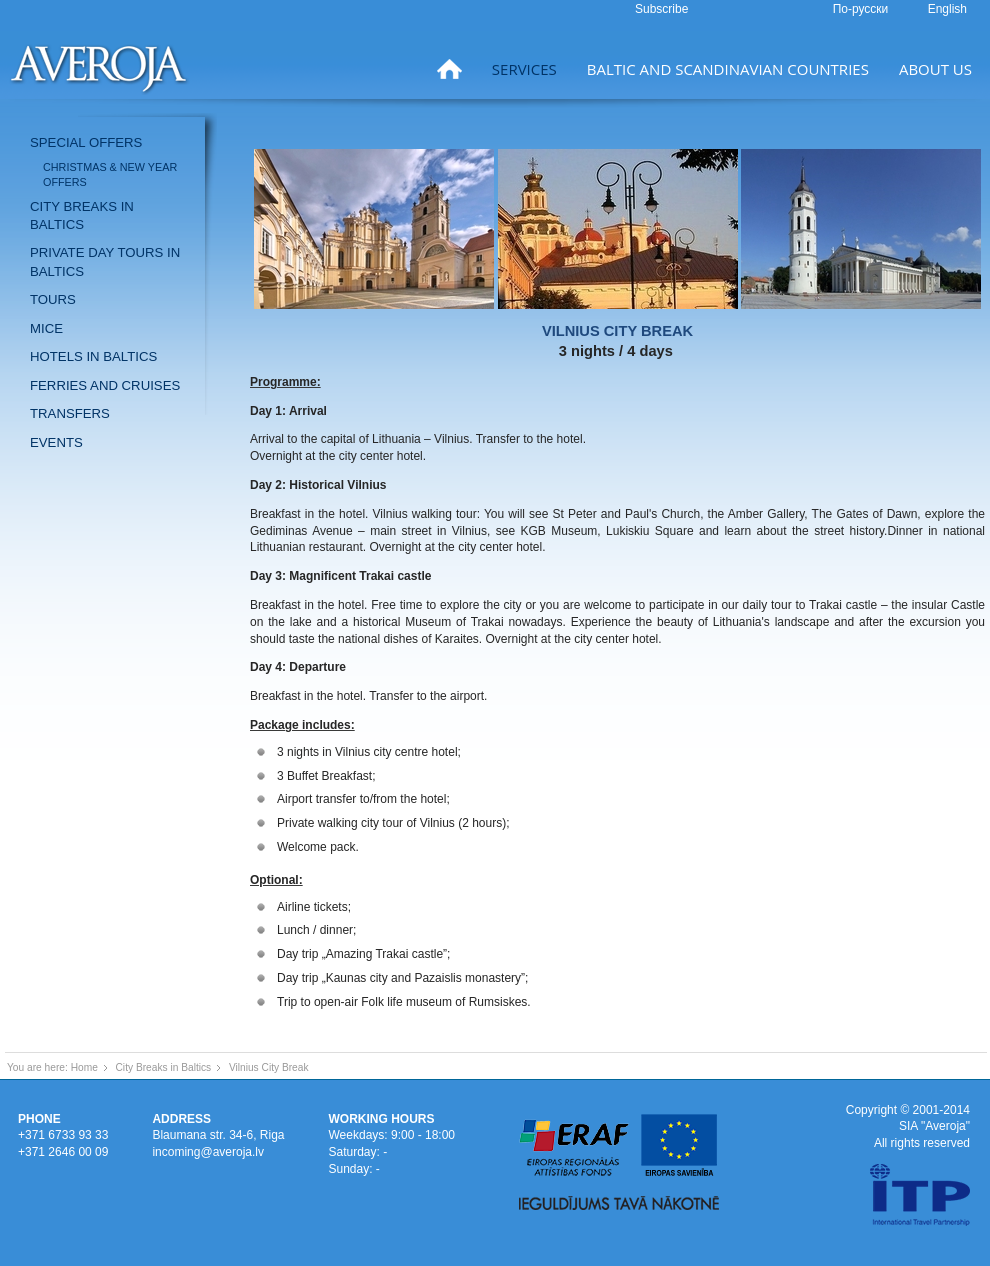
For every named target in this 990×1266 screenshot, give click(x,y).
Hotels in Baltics (93, 356)
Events (56, 442)
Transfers (70, 413)
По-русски (862, 9)
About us (935, 69)
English (947, 9)
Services (524, 69)
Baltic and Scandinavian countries (728, 69)
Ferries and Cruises (105, 385)
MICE (46, 328)
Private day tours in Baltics (105, 261)
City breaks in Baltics (82, 215)
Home (84, 1067)
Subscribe (661, 9)
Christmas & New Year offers (110, 174)
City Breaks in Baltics (164, 1067)
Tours (53, 299)
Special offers (86, 142)
